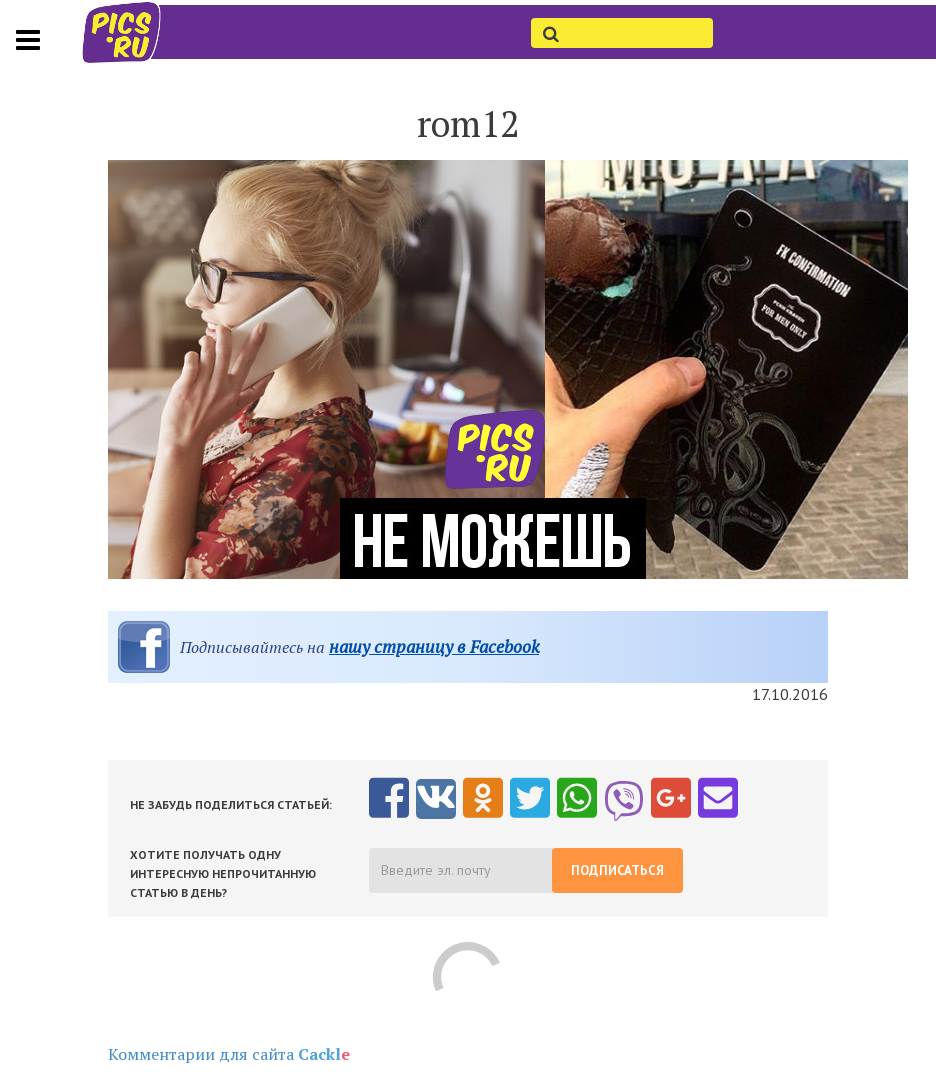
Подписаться (617, 870)
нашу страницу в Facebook (434, 646)
